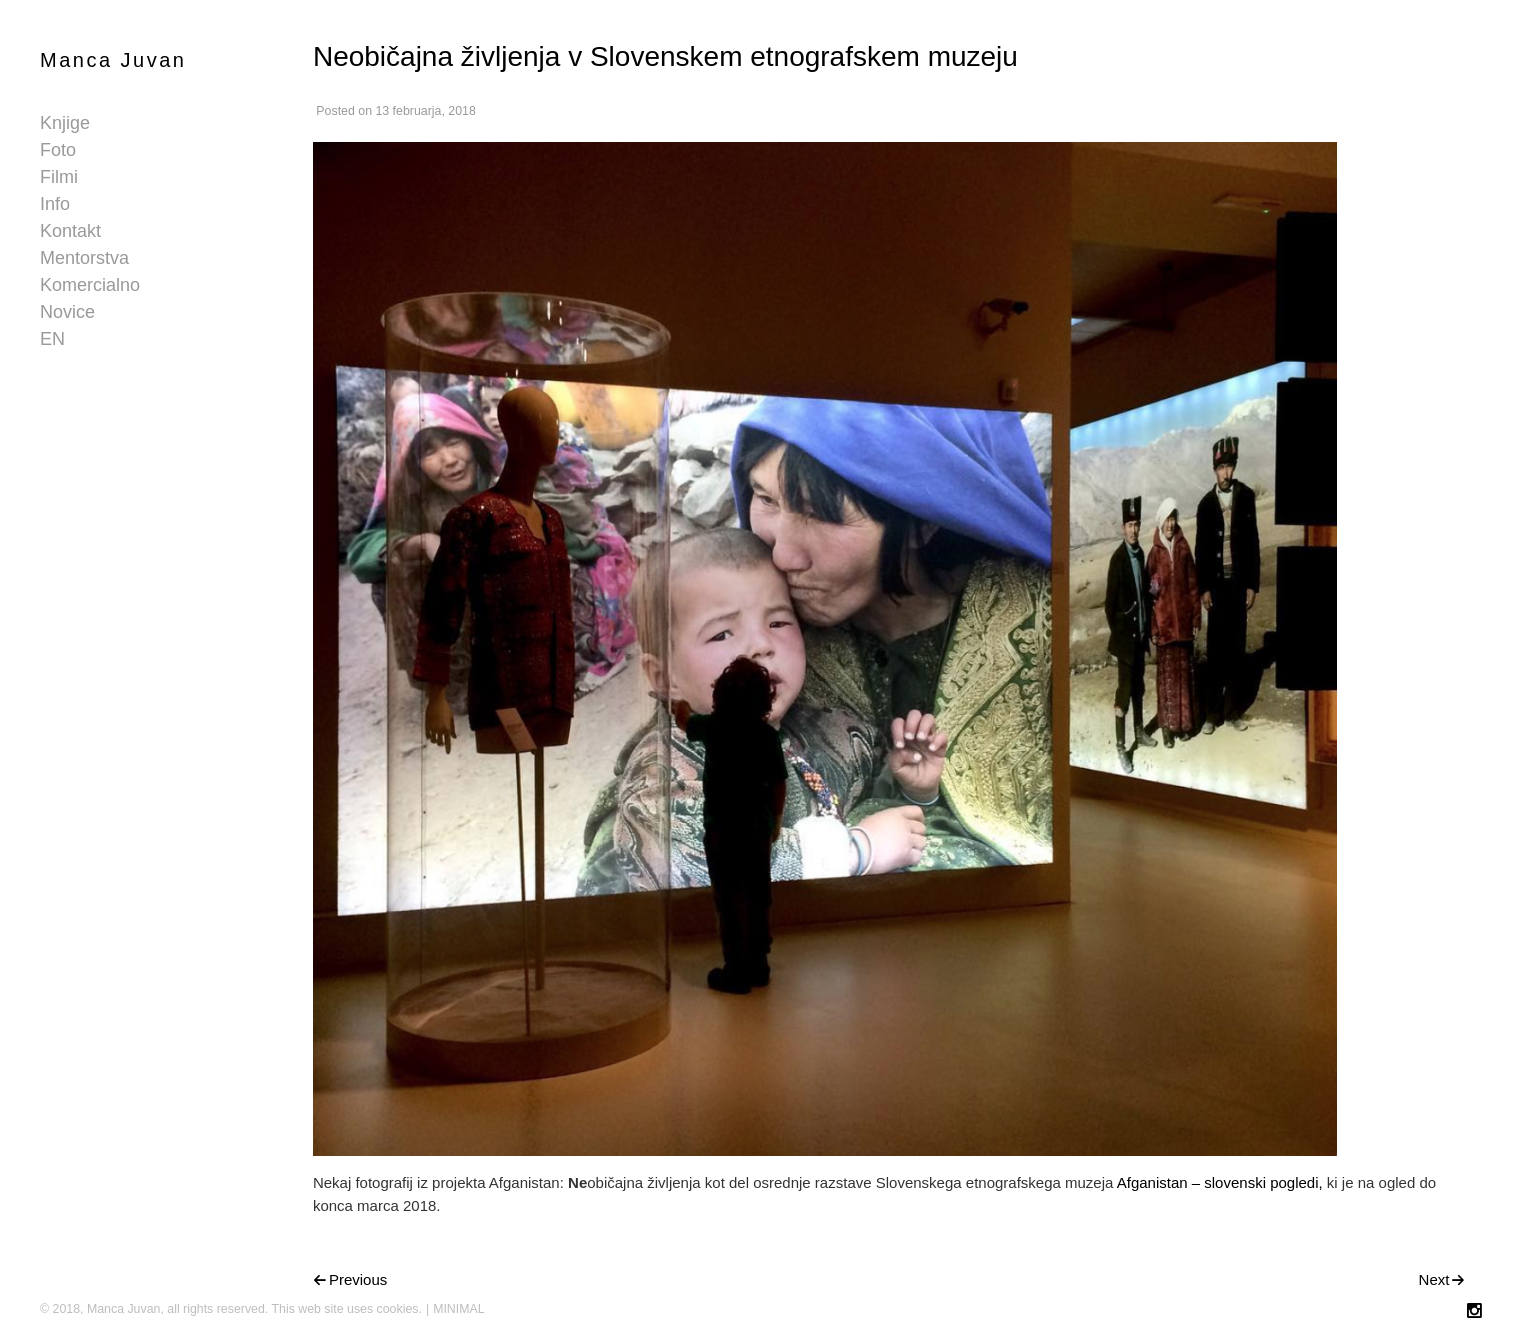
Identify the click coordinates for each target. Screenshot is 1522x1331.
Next (1434, 1279)
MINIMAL (459, 1309)
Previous (358, 1279)
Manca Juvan (113, 60)
